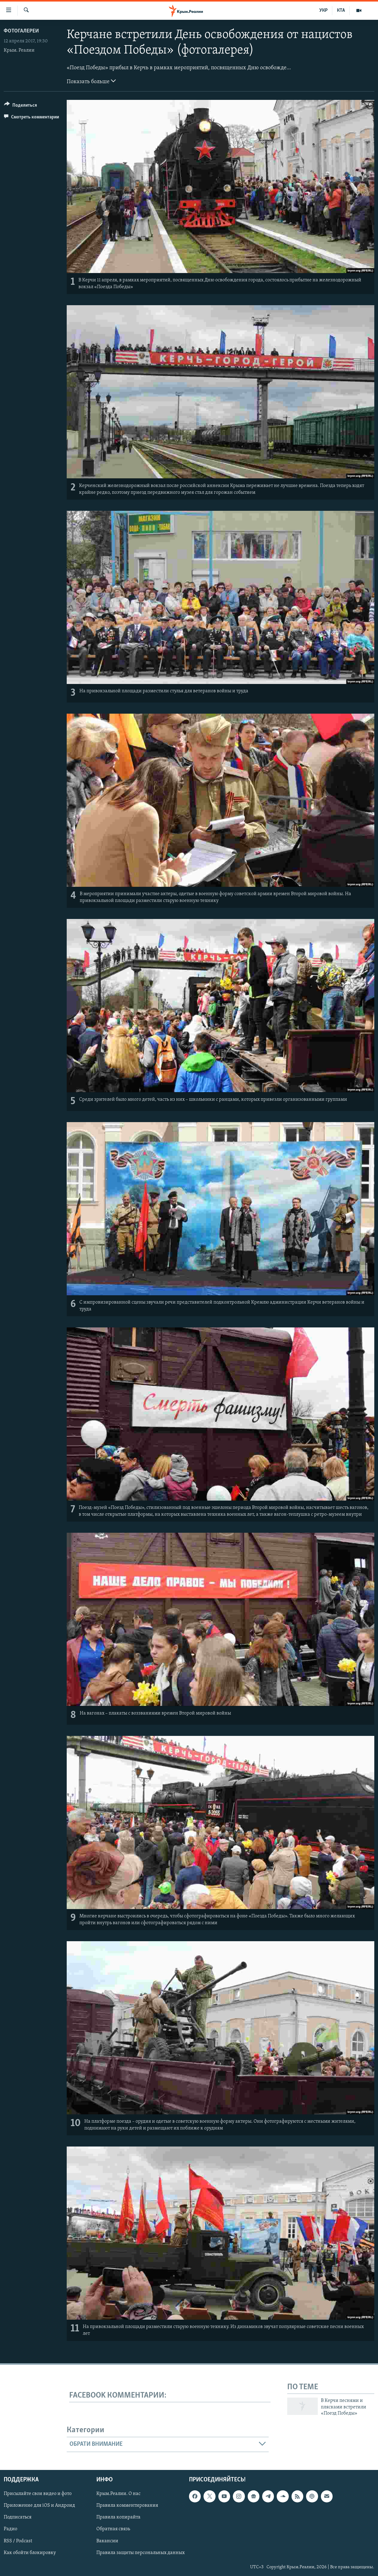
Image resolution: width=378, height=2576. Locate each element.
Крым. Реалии (19, 50)
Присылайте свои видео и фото (38, 2493)
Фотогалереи (21, 31)
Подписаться (18, 2517)
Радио (10, 2529)
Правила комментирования (127, 2505)
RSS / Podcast (18, 2540)
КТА (341, 10)
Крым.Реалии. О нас (118, 2493)
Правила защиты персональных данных (140, 2552)
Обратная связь (113, 2529)
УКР (323, 10)
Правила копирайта (118, 2517)
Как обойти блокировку (30, 2552)
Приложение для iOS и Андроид (39, 2505)
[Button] (20, 106)
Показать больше (91, 81)
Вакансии (107, 2540)
